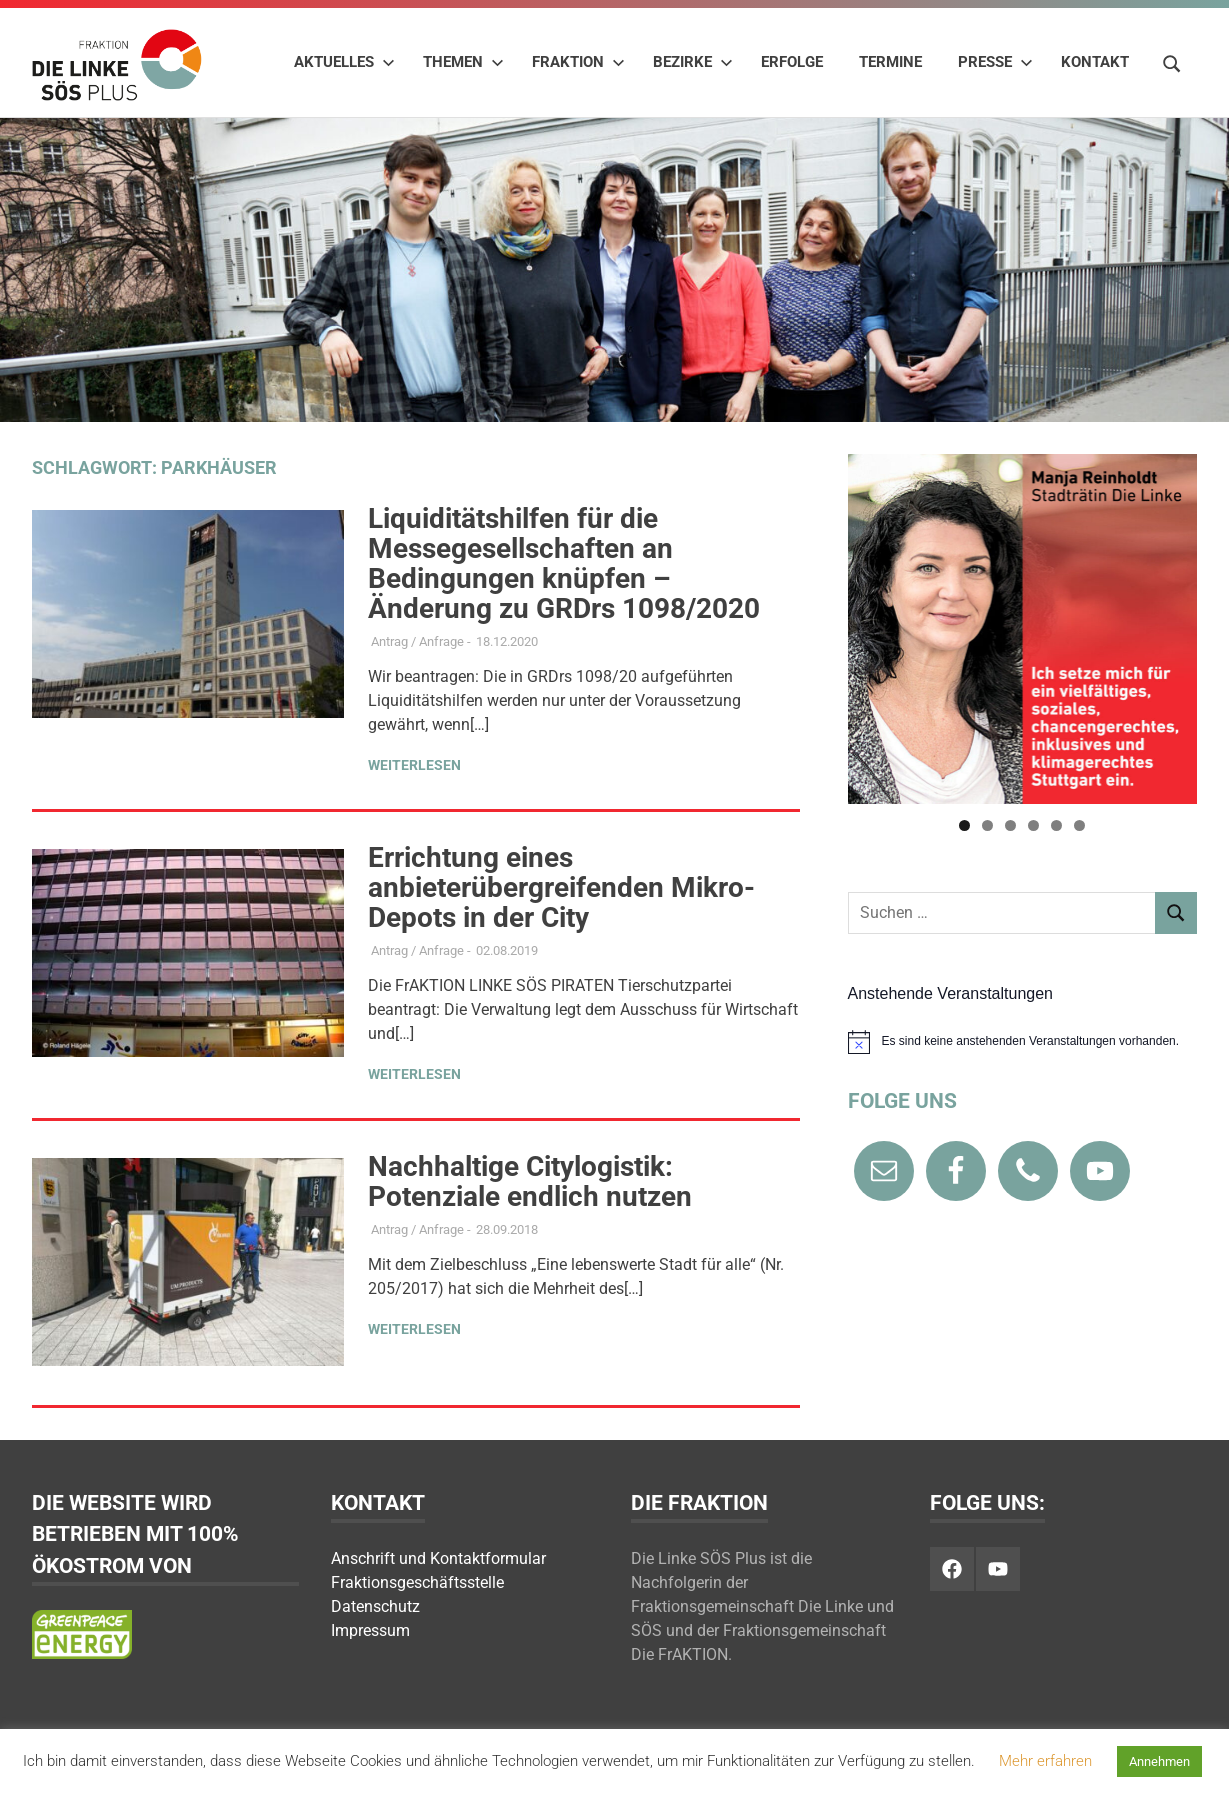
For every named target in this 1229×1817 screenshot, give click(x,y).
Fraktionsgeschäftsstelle (417, 1582)
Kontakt (1095, 62)
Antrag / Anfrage (417, 641)
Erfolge (792, 62)
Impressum (370, 1630)
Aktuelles (344, 62)
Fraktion (578, 62)
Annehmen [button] (1159, 1761)
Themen (463, 62)
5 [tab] (1056, 825)
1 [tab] (964, 825)
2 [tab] (987, 825)
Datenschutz (375, 1606)
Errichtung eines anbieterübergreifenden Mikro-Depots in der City (561, 887)
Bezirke (693, 62)
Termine (890, 62)
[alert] (1023, 1042)
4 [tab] (1033, 825)
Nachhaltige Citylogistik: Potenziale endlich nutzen (530, 1181)
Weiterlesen (414, 765)
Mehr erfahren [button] (1045, 1761)
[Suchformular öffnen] (1172, 61)
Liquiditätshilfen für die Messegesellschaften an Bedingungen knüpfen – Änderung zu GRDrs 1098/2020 (564, 563)
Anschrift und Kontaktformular (438, 1558)
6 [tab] (1079, 825)
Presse (995, 62)
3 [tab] (1010, 825)
